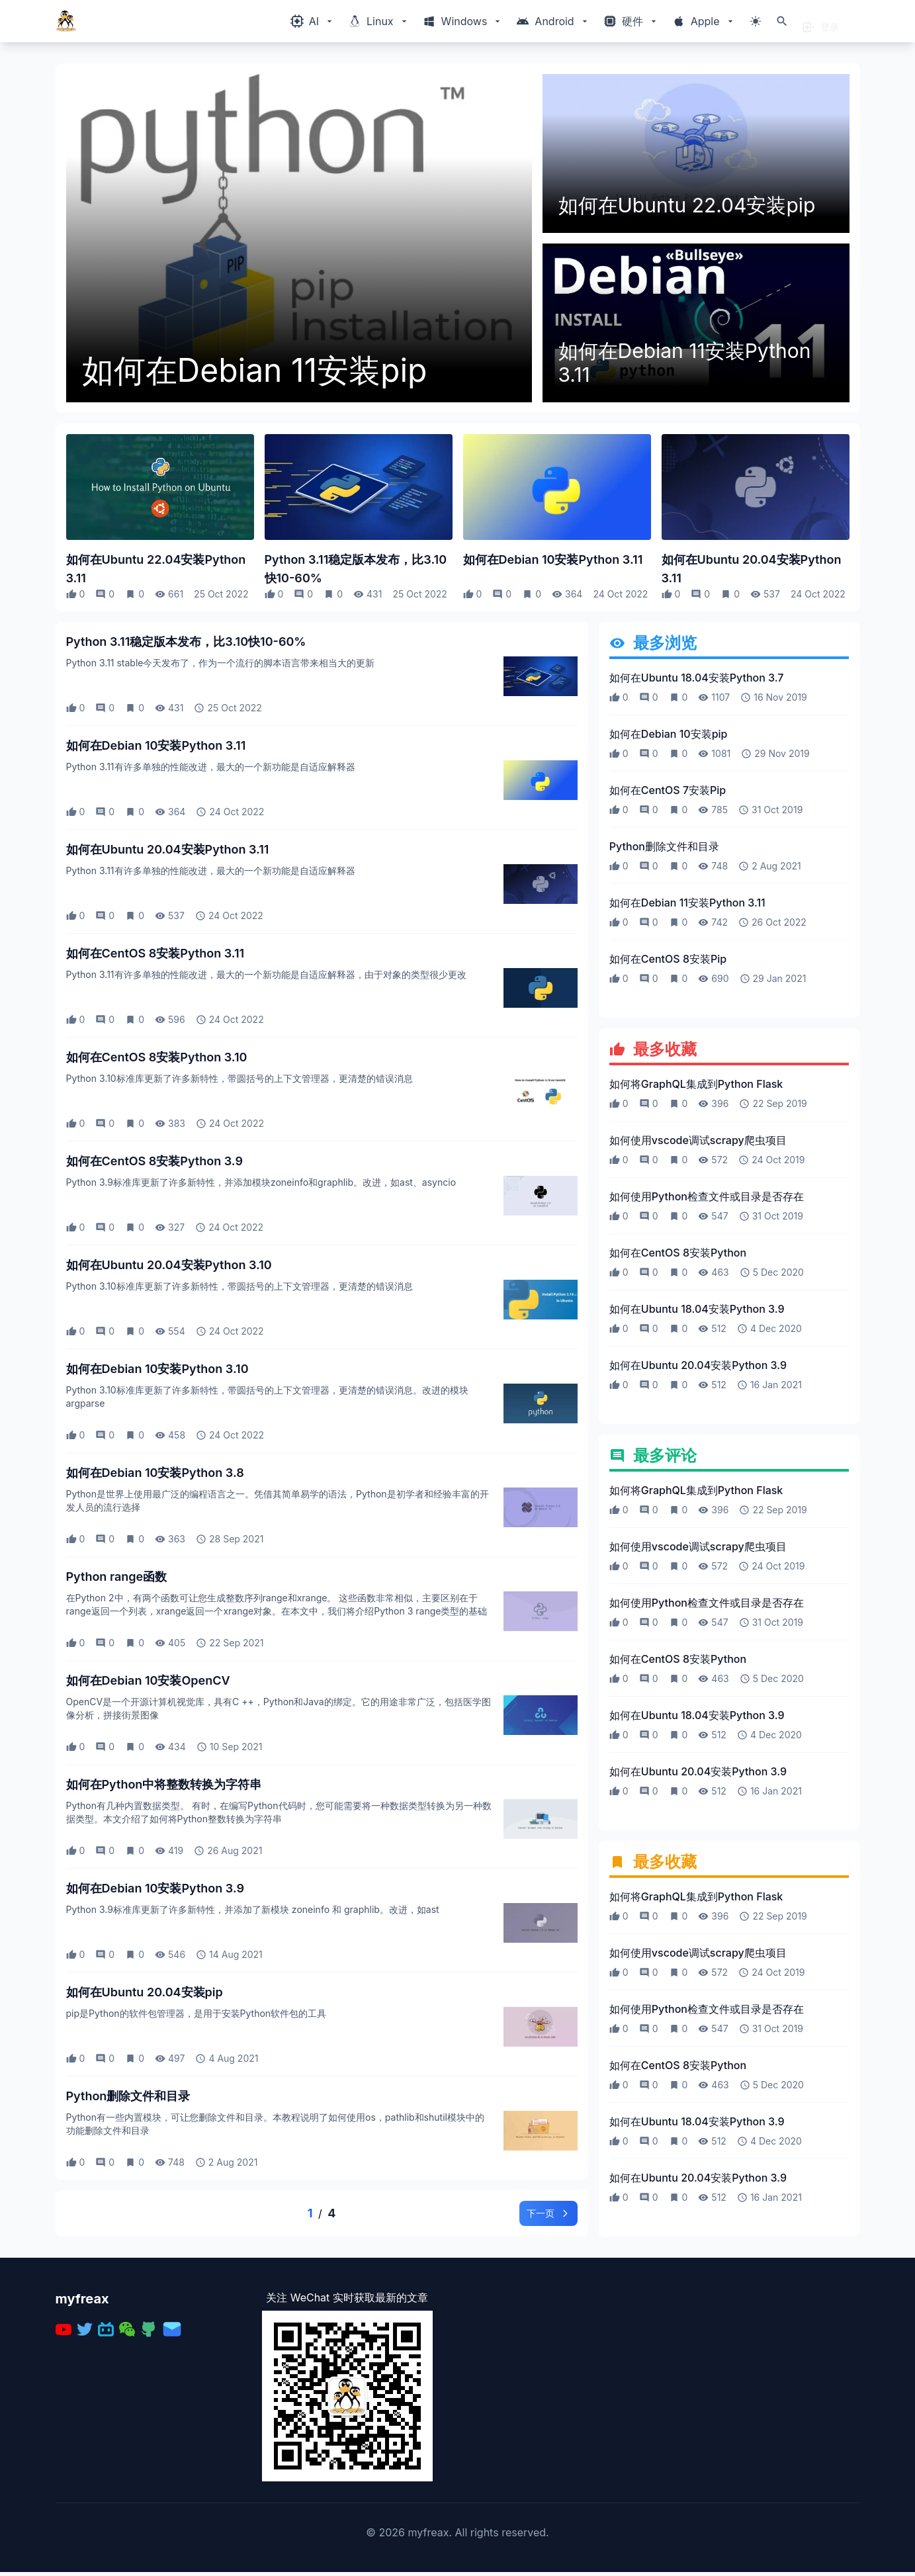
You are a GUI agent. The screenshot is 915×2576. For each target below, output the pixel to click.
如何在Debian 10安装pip (668, 733)
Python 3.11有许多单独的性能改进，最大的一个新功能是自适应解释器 (210, 766)
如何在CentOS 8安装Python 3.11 (155, 953)
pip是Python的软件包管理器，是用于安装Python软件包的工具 (196, 2013)
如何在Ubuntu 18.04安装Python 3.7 (696, 677)
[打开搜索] (782, 21)
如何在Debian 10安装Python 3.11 (553, 559)
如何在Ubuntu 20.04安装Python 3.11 (752, 569)
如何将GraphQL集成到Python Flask (696, 1085)
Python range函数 (116, 1576)
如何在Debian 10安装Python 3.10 (157, 1369)
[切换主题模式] (755, 21)
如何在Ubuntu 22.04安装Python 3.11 (156, 569)
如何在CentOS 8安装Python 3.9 (154, 1161)
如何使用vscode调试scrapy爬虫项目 (698, 1141)
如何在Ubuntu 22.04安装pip (687, 205)
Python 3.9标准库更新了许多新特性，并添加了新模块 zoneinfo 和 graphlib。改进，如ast (252, 1909)
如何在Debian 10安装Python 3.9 (155, 1888)
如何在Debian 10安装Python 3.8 (155, 1473)
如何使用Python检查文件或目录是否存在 (706, 1197)
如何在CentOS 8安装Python (677, 1254)
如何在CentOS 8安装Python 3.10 (156, 1057)
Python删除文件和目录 (128, 2096)
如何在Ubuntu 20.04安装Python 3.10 (169, 1265)
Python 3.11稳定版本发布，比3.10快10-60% (356, 569)
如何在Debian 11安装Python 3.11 (684, 362)
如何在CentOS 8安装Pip (667, 958)
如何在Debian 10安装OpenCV (148, 1680)
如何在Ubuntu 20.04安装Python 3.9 (698, 1366)
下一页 (542, 2215)
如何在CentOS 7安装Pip (667, 790)
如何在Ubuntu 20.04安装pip (144, 1992)
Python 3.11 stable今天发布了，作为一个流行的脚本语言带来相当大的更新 (220, 662)
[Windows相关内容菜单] (312, 21)
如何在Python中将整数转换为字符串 (164, 1784)
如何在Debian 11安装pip (254, 370)
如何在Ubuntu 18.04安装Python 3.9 (697, 1310)
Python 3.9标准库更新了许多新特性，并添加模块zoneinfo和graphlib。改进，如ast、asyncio (261, 1182)
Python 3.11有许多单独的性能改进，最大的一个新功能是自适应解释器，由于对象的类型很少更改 (266, 974)
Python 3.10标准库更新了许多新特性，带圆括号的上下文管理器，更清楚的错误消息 (239, 1078)
